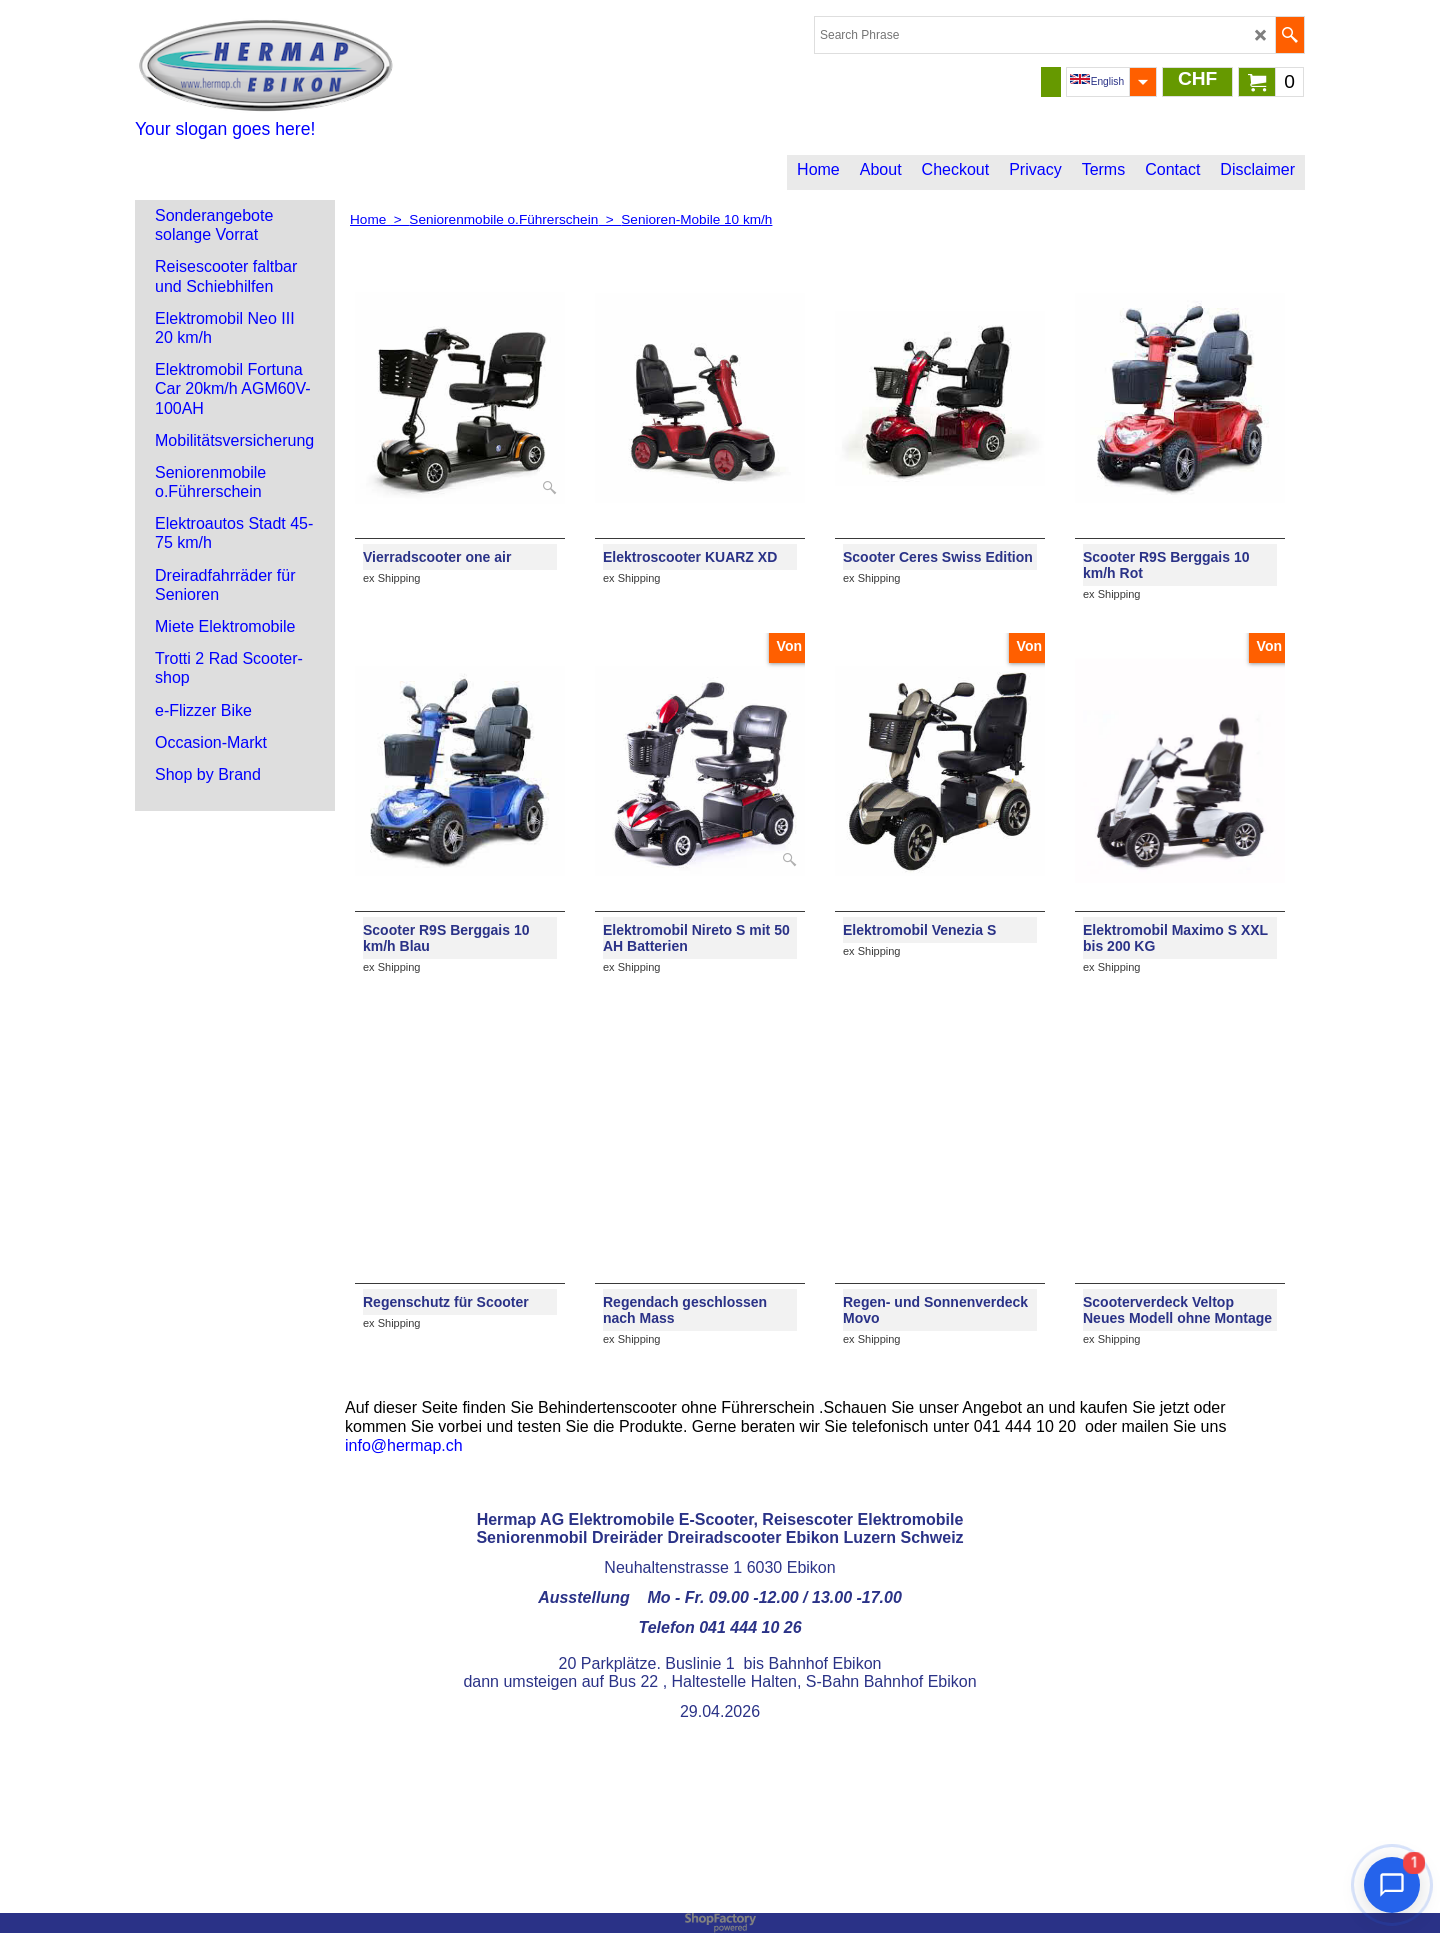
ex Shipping (392, 578)
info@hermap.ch (404, 1445)
